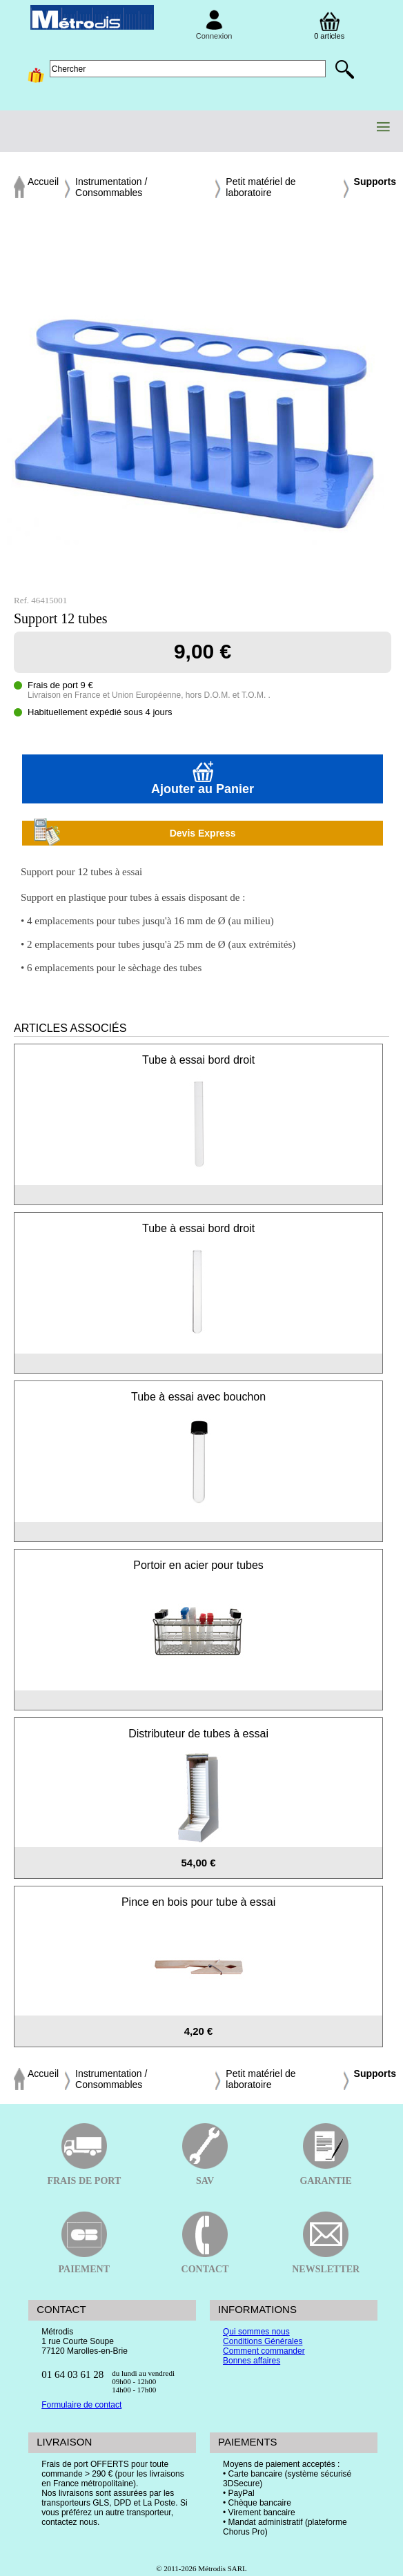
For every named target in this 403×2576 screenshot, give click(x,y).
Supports (375, 181)
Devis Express (134, 833)
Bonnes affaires (251, 2360)
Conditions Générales (262, 2341)
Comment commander (264, 2351)
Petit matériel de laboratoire (260, 187)
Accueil (43, 181)
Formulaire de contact (81, 2405)
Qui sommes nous (256, 2331)
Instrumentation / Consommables (111, 187)
